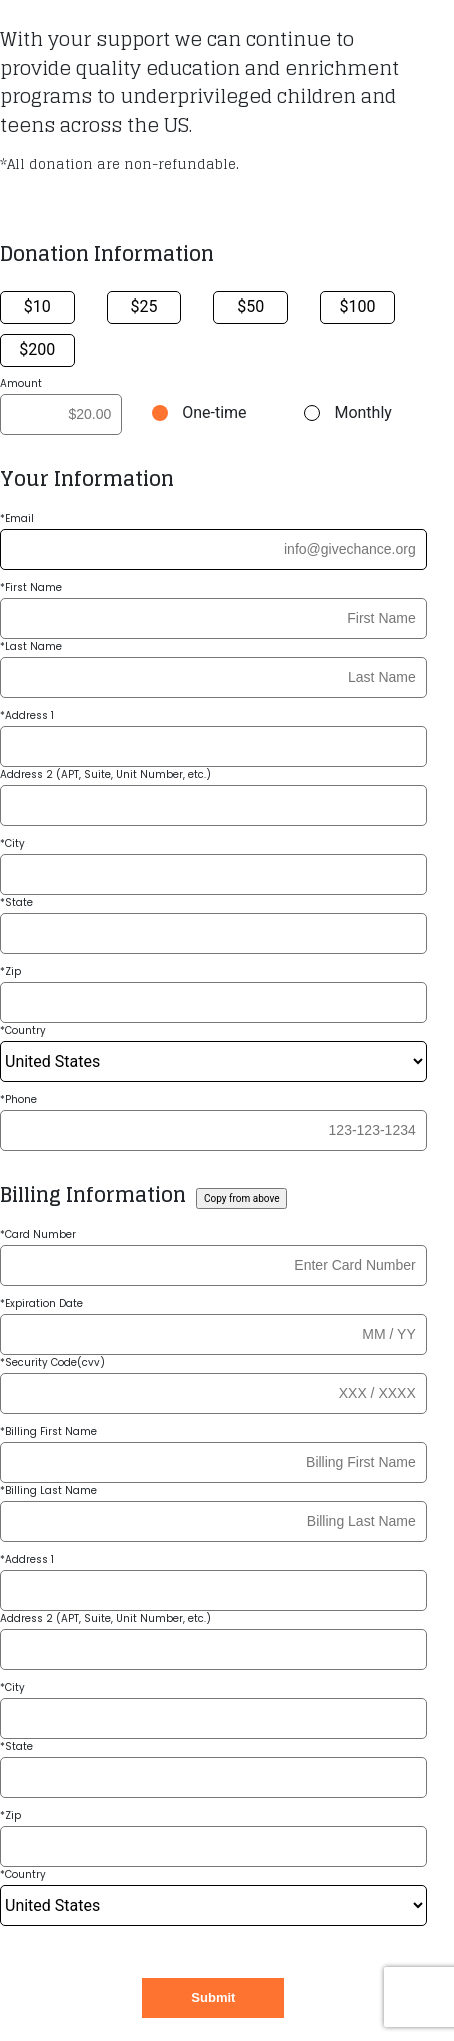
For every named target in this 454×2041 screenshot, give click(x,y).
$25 (144, 306)
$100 (357, 306)
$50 (250, 306)
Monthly (362, 412)
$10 (37, 306)
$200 (37, 349)
